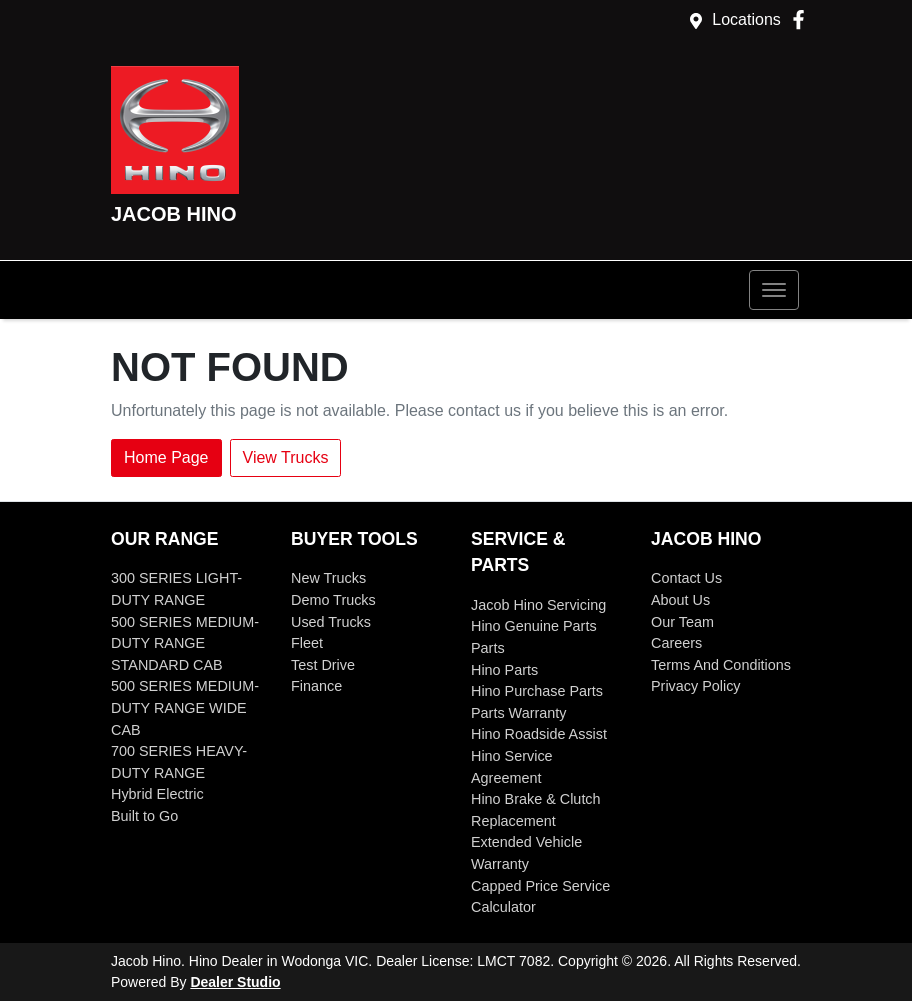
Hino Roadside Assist (539, 734)
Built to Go (144, 816)
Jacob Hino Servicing (538, 605)
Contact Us (686, 578)
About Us (680, 600)
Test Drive (323, 665)
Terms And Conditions (721, 665)
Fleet (307, 643)
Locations (746, 19)
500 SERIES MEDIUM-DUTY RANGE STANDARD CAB (185, 643)
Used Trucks (331, 622)
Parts (488, 648)
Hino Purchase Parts (537, 691)
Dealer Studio (235, 982)
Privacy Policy (696, 686)
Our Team (682, 622)
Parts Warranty (518, 713)
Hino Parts (504, 670)
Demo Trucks (333, 600)
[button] (774, 290)
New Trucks (328, 578)
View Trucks (286, 457)
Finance (316, 686)
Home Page (166, 457)
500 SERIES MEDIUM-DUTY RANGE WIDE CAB (185, 707)
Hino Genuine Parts (534, 626)
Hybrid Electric (157, 794)
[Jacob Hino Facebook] (802, 19)
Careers (676, 643)
